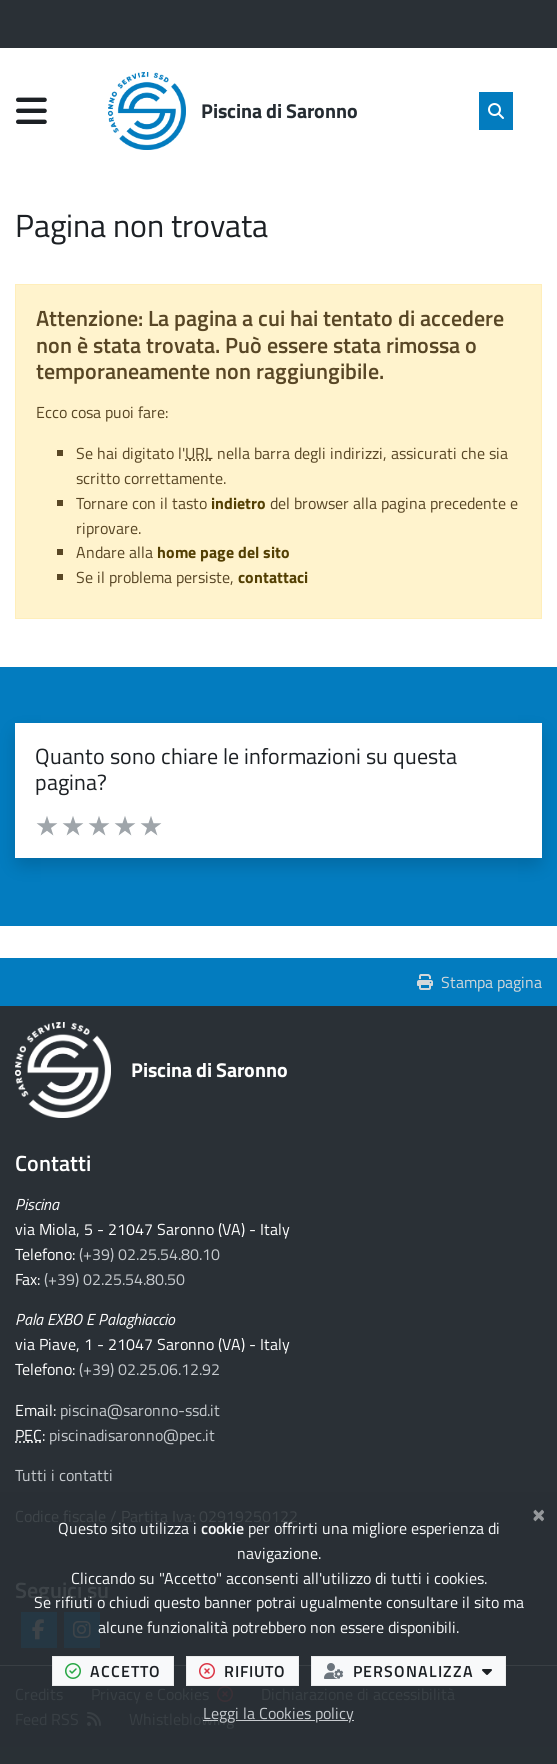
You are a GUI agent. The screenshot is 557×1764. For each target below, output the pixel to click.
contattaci (273, 577)
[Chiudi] (538, 1512)
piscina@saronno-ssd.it (140, 1410)
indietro (238, 503)
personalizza (415, 1670)
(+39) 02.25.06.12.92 (149, 1369)
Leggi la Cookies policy (278, 1713)
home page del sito (223, 552)
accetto (119, 1670)
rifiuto (249, 1670)
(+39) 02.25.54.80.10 (149, 1254)
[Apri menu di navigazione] (31, 110)
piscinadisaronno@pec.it (132, 1435)
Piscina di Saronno (209, 1069)
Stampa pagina (479, 982)
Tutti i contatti (64, 1475)
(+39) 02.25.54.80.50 (114, 1279)
